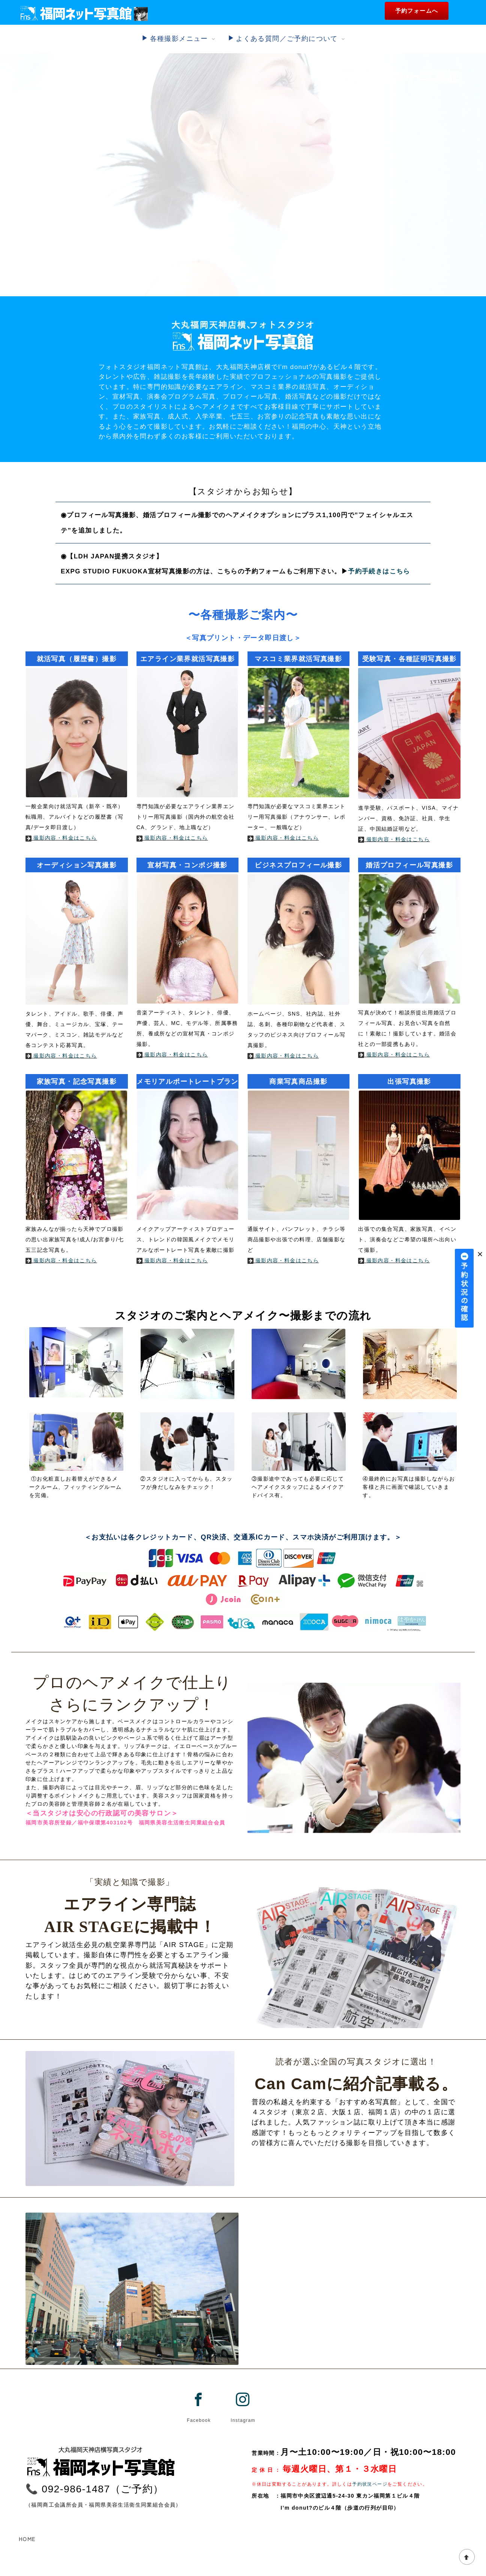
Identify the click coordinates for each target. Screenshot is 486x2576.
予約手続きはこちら (379, 571)
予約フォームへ (416, 11)
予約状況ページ (369, 2484)
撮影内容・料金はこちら (61, 838)
